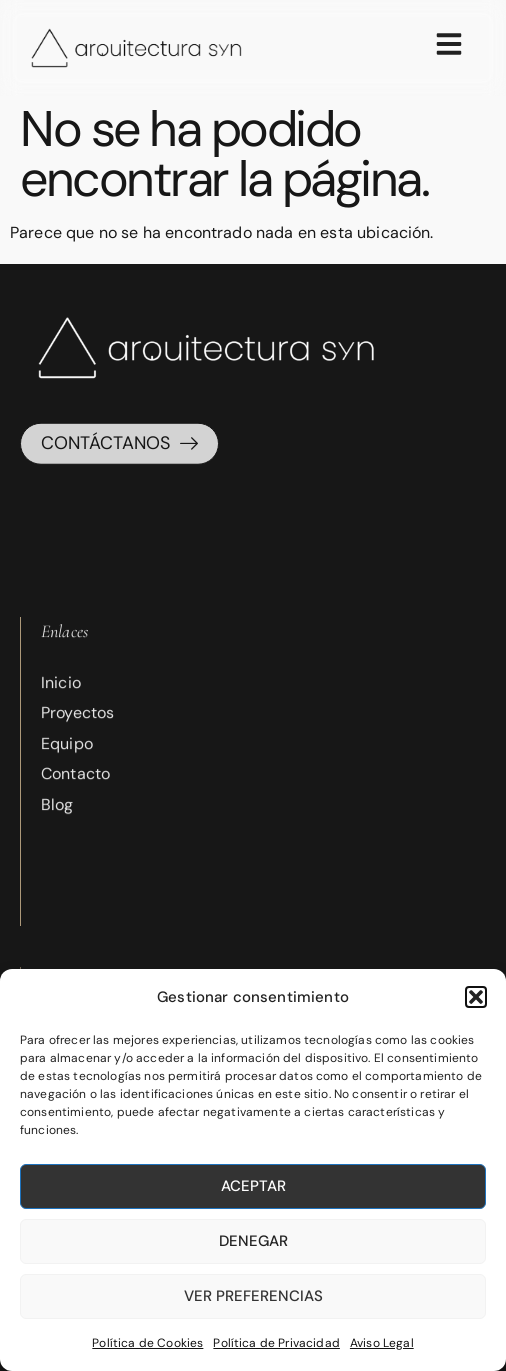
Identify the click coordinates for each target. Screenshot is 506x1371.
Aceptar (253, 1186)
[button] (476, 997)
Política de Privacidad (276, 1343)
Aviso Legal (382, 1343)
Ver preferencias (253, 1296)
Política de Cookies (147, 1343)
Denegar (253, 1241)
